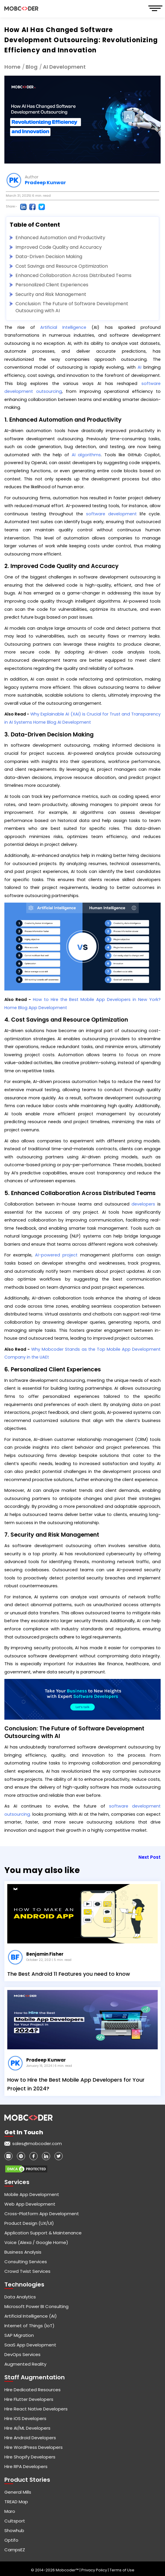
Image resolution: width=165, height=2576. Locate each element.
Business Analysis (22, 2252)
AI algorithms (86, 455)
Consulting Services (25, 2262)
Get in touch (23, 2132)
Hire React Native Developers (36, 2409)
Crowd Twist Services (27, 2271)
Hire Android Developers (30, 2438)
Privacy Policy (94, 2570)
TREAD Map (16, 2502)
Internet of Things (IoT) (29, 2326)
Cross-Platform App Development (41, 2214)
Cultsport (14, 2521)
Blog (32, 66)
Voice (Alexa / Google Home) (36, 2242)
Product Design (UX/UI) (29, 2223)
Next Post (149, 1857)
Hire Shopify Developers (29, 2457)
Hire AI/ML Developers (27, 2428)
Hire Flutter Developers (28, 2399)
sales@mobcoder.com (37, 2143)
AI (139, 367)
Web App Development (29, 2204)
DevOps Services (22, 2354)
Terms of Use (122, 2570)
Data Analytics (20, 2297)
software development (111, 514)
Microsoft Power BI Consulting (36, 2306)
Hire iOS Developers (25, 2418)
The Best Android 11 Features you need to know (68, 1973)
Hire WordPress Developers (33, 2447)
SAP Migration (19, 2335)
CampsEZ (14, 2550)
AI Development (64, 66)
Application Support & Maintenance (43, 2233)
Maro (9, 2511)
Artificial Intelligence (63, 327)
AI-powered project (56, 1255)
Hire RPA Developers (26, 2466)
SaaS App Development (30, 2345)
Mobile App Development (31, 2194)
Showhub (14, 2530)
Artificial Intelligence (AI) (30, 2316)
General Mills (17, 2492)
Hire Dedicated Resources (32, 2390)
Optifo (11, 2540)
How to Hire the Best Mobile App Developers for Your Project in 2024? (76, 2084)
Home (12, 66)
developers (143, 1204)
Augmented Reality (25, 2364)
